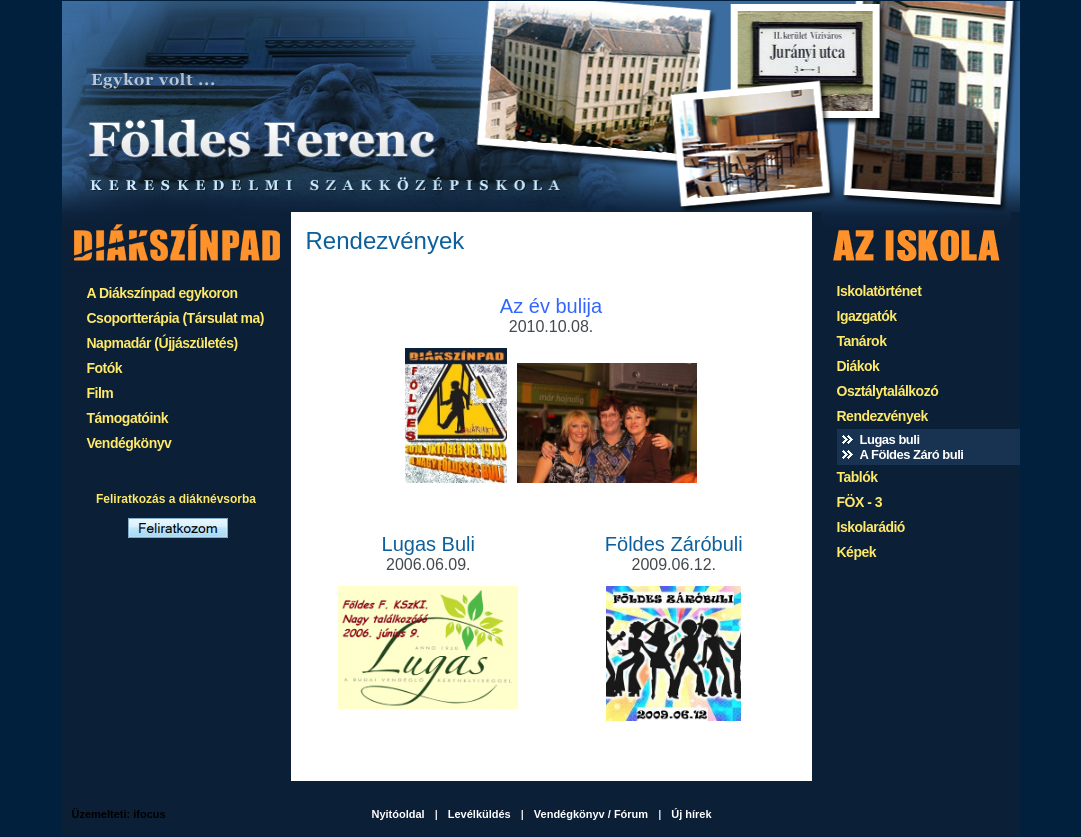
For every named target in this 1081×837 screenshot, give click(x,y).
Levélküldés (479, 814)
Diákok (858, 366)
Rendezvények (882, 416)
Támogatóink (128, 418)
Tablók (857, 477)
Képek (857, 552)
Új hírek (691, 814)
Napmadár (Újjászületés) (162, 343)
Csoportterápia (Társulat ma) (175, 318)
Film (100, 393)
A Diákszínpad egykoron (162, 293)
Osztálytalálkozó (888, 391)
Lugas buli (890, 439)
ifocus (149, 814)
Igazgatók (867, 316)
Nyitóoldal (398, 814)
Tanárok (862, 341)
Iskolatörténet (879, 291)
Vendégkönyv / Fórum (591, 814)
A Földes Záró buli (912, 454)
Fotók (105, 368)
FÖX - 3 (860, 502)
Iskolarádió (871, 527)
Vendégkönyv (129, 443)
